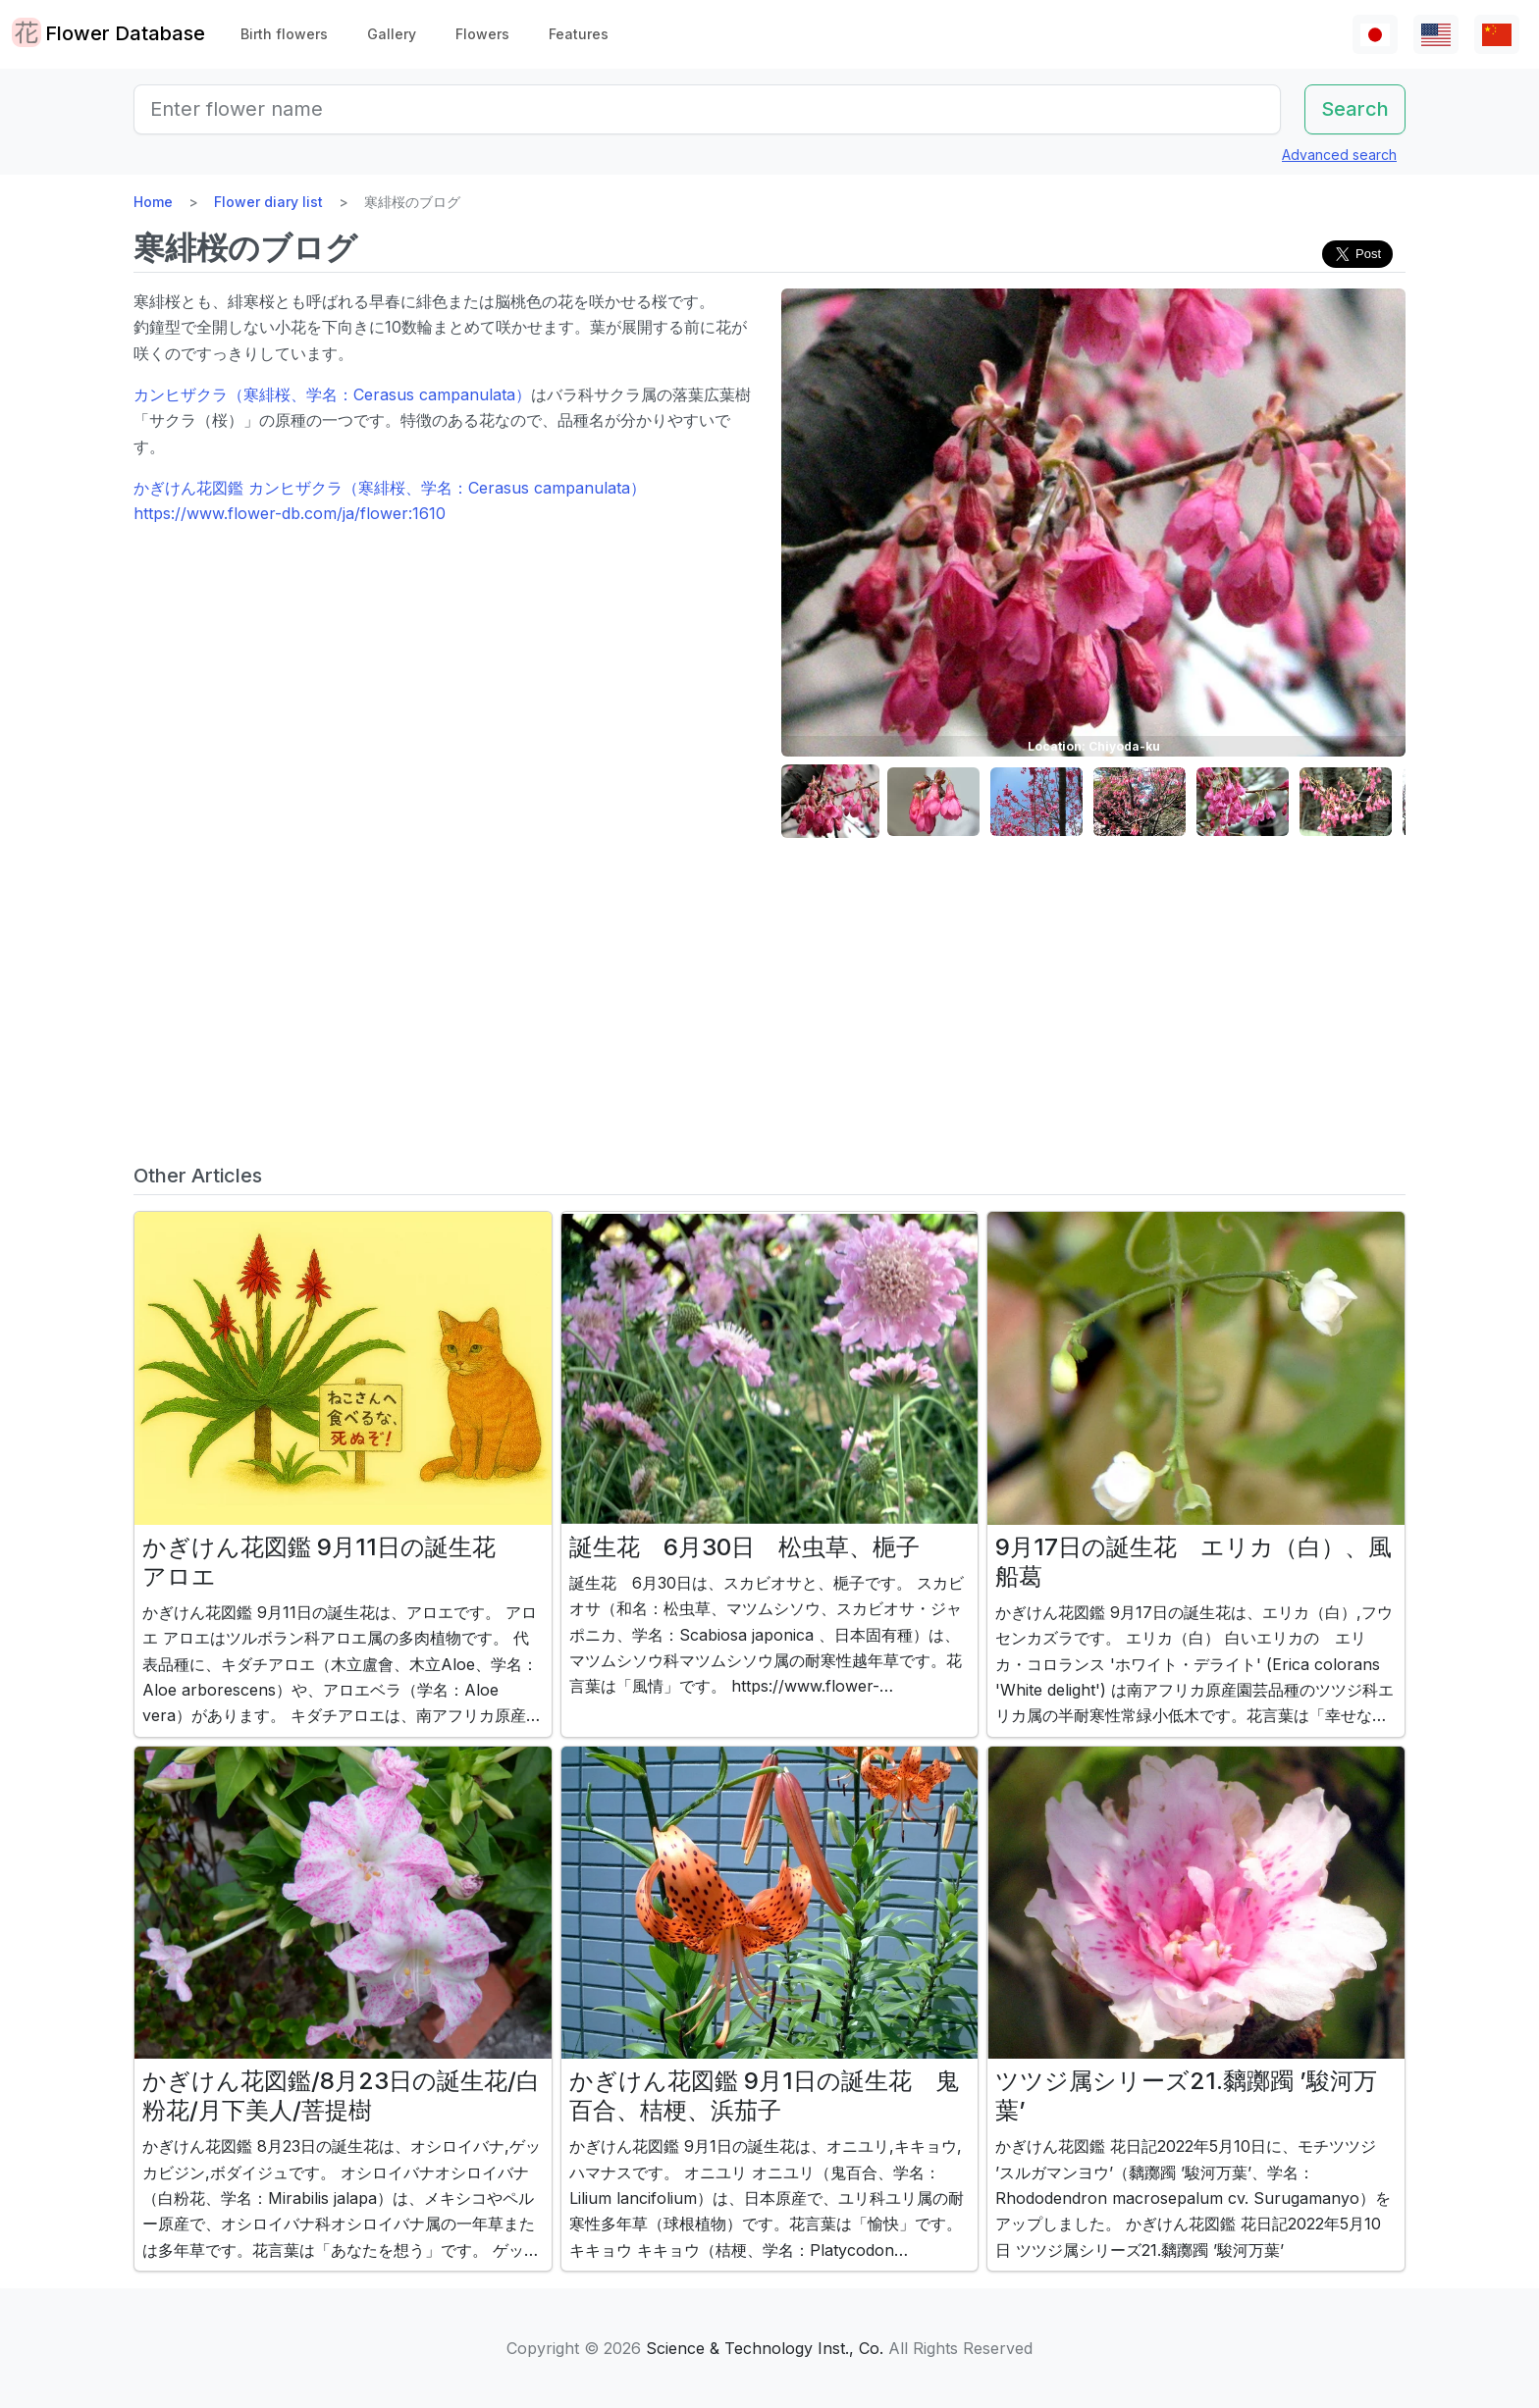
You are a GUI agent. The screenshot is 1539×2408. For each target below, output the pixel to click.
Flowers (482, 34)
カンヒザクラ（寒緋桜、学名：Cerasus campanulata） (332, 394)
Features (579, 34)
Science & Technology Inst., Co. (764, 2348)
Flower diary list (268, 201)
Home (153, 201)
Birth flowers (284, 34)
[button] (830, 802)
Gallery (391, 34)
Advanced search (1339, 154)
